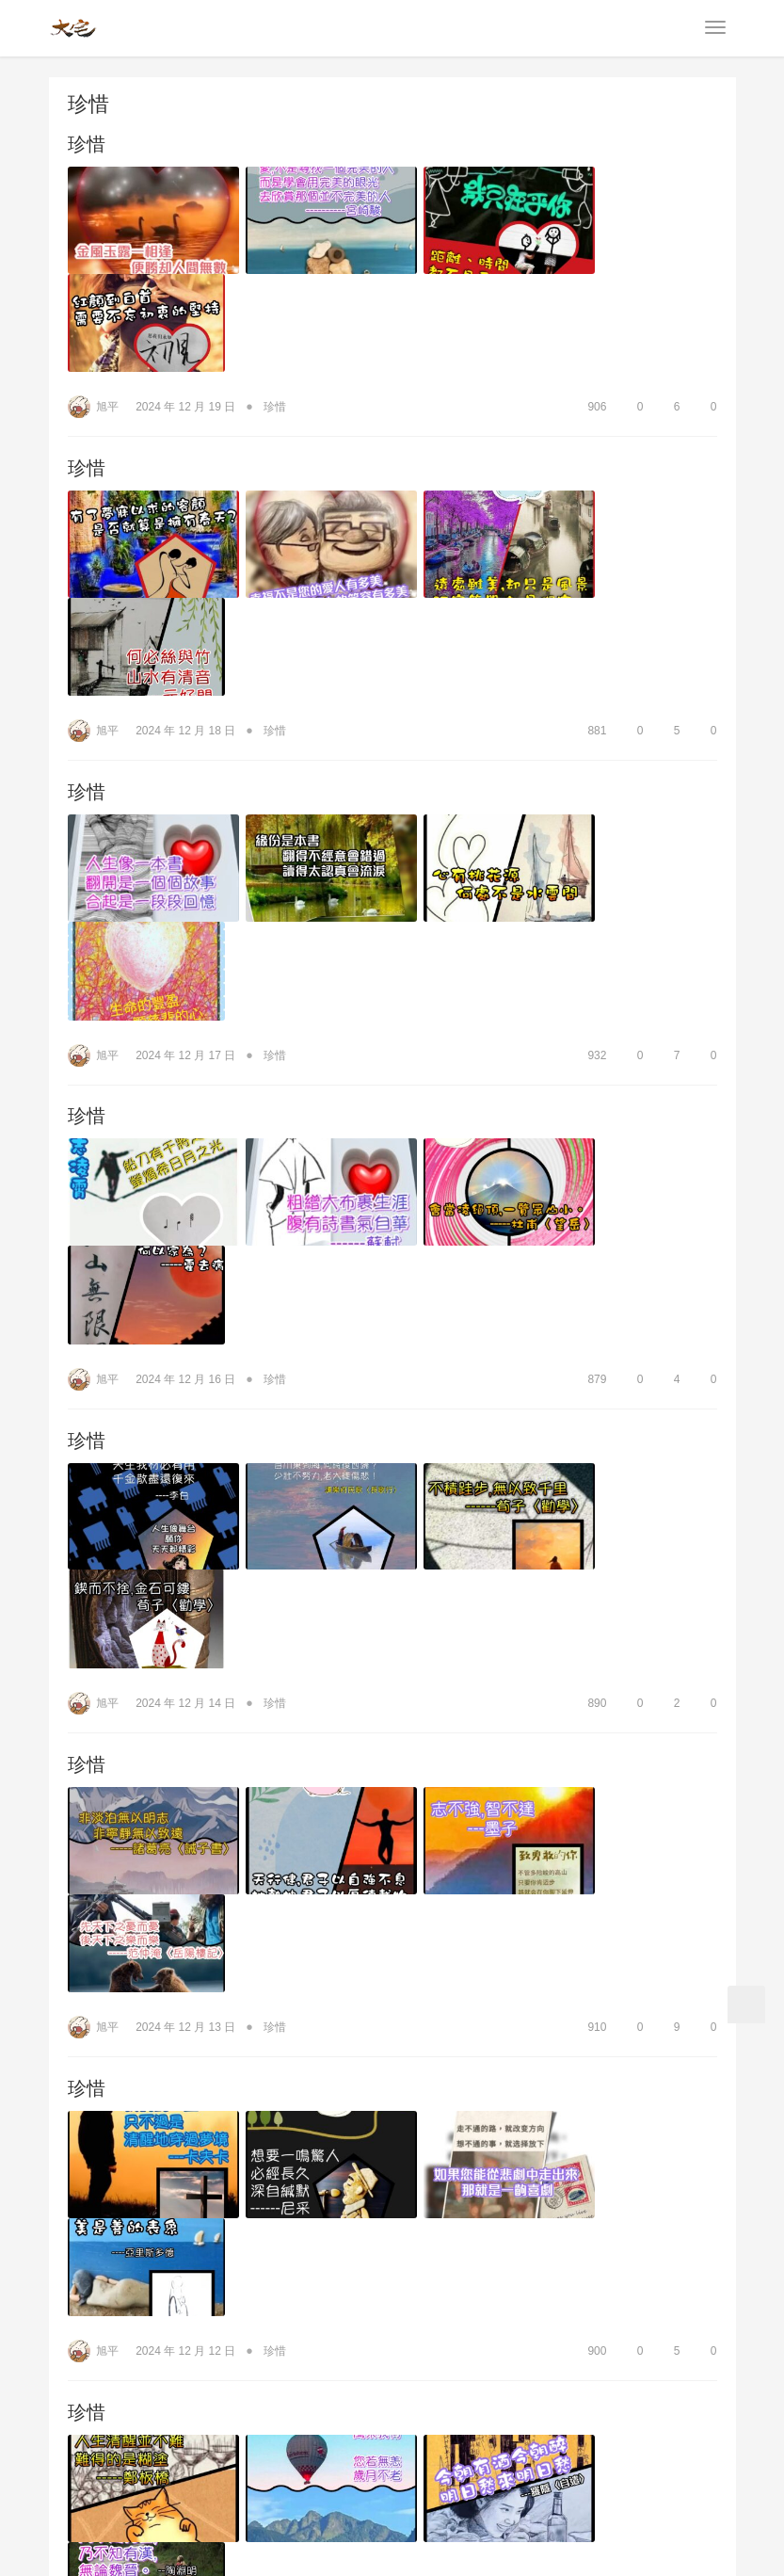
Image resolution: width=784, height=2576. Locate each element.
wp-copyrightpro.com (452, 2547)
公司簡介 (85, 2436)
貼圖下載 (645, 2436)
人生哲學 (242, 2436)
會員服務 (368, 2455)
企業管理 (489, 2436)
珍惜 (86, 145)
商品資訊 (163, 2436)
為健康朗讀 (405, 2436)
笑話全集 (567, 2436)
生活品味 (320, 2436)
